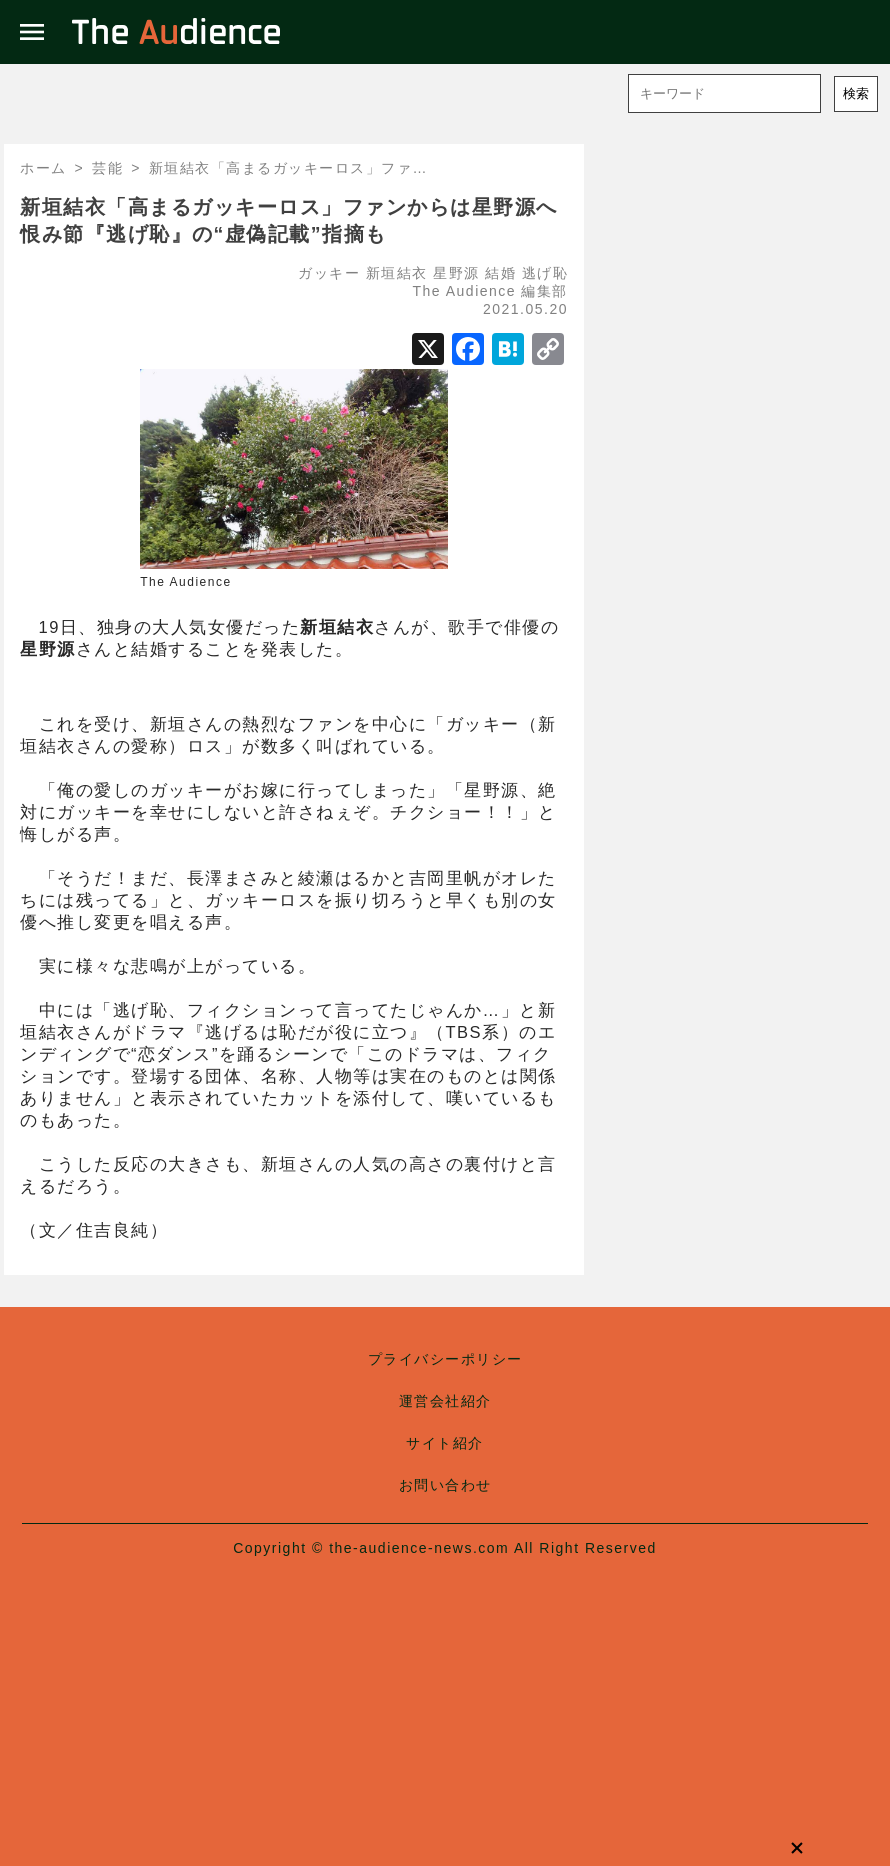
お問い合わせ (445, 1485)
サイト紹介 (445, 1443)
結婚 (500, 273)
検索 (856, 93)
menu (32, 32)
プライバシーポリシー (445, 1359)
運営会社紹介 (445, 1401)
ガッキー (329, 273)
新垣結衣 (397, 273)
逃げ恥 (545, 273)
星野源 (456, 273)
